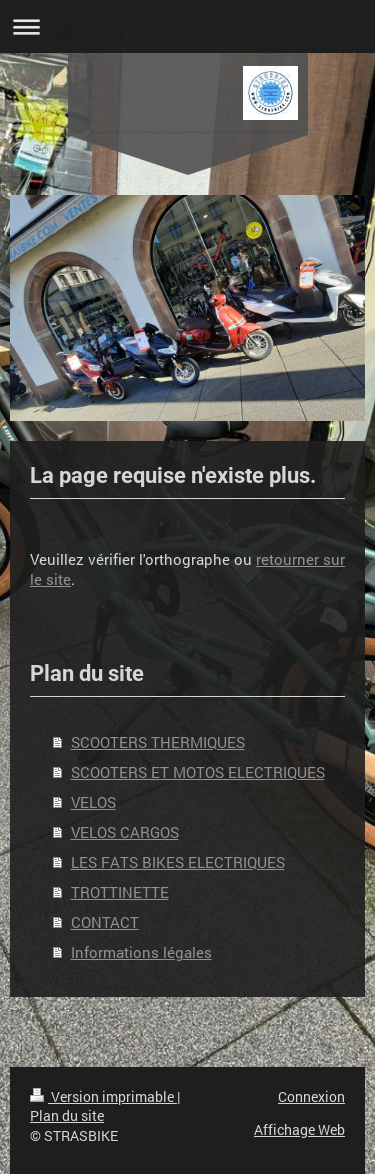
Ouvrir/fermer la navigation (187, 26)
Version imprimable (103, 1096)
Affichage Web (299, 1129)
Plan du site (67, 1115)
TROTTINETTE (120, 892)
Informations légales (141, 952)
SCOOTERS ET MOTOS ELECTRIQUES (198, 772)
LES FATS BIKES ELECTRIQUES (178, 862)
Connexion (311, 1096)
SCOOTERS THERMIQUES (158, 742)
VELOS (93, 802)
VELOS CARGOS (125, 832)
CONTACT (105, 922)
